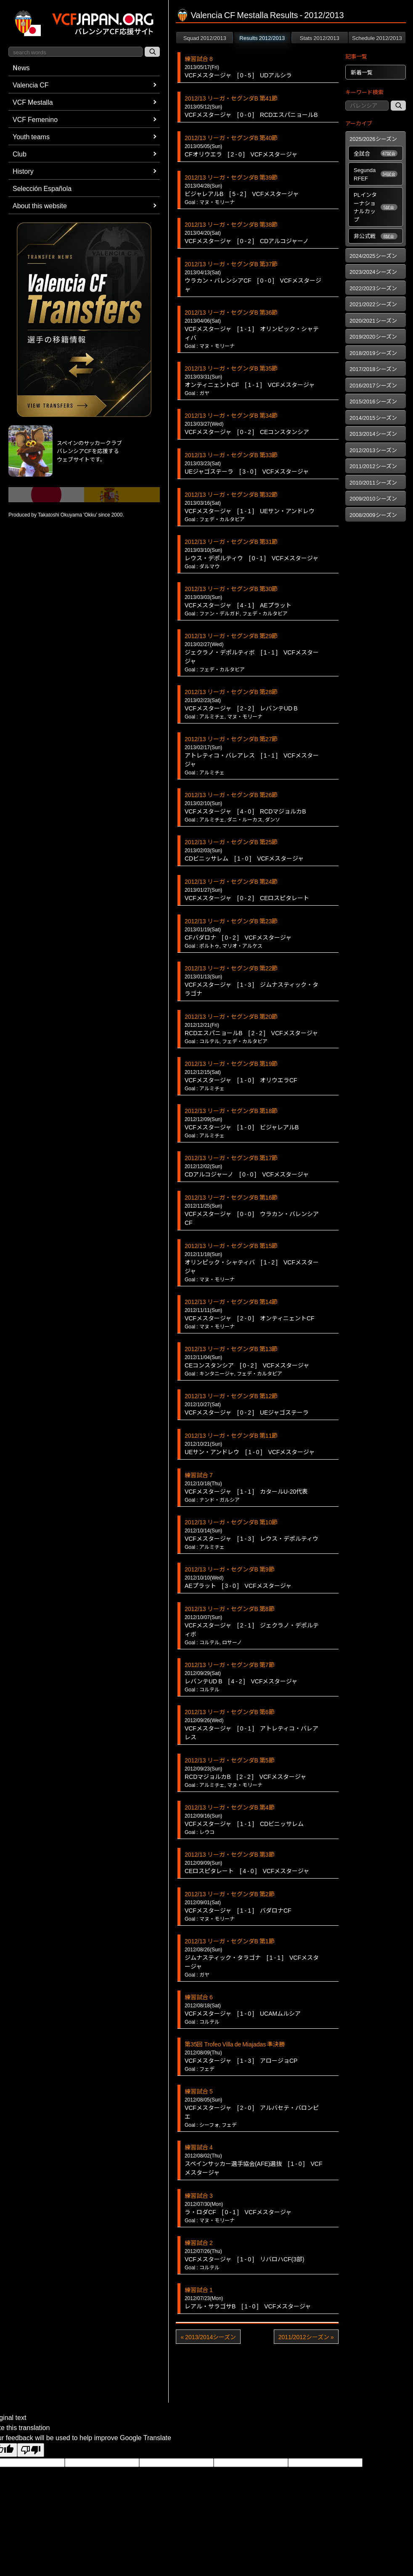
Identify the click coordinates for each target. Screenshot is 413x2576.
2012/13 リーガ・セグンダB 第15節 (231, 1245)
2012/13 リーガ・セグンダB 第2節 (230, 1894)
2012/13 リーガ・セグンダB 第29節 (231, 635)
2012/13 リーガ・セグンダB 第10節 (231, 1522)
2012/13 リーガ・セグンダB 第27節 (231, 738)
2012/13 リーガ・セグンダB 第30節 (231, 588)
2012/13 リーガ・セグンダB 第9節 (230, 1569)
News (21, 67)
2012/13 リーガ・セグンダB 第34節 (231, 415)
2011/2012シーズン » (306, 2336)
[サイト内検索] (152, 52)
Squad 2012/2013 (204, 38)
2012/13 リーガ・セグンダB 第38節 (231, 224)
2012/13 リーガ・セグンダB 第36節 (231, 312)
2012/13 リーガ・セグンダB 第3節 (230, 1854)
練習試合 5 (199, 2091)
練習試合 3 (199, 2195)
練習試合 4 (199, 2147)
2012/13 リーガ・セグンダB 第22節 (231, 968)
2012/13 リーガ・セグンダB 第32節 (231, 494)
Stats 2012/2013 (319, 38)
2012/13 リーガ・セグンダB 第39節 (231, 177)
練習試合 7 (199, 1475)
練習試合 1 (199, 2289)
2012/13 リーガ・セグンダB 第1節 (230, 1941)
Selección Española (42, 188)
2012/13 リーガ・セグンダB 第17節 (231, 1157)
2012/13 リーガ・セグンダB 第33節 (231, 455)
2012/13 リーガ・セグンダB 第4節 (230, 1807)
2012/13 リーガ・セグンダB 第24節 (231, 881)
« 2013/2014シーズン (208, 2336)
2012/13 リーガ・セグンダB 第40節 (231, 137)
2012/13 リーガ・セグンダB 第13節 (231, 1348)
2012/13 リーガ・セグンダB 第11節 (231, 1435)
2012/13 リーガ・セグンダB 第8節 (230, 1608)
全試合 (375, 153)
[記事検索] (398, 106)
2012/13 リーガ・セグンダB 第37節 (231, 264)
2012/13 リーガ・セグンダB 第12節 (231, 1395)
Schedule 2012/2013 (377, 38)
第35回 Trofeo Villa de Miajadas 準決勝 (235, 2044)
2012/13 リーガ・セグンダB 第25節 (231, 841)
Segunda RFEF (375, 174)
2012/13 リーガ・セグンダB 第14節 (231, 1301)
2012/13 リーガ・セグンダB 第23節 (231, 921)
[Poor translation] (30, 2450)
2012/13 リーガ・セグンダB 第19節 (231, 1063)
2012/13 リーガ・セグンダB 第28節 (231, 691)
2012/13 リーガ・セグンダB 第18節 (231, 1110)
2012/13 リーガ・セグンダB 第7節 (230, 1664)
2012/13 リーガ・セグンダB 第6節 (230, 1711)
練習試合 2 (199, 2242)
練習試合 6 (199, 1997)
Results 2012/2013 (262, 38)
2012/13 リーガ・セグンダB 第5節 (230, 1760)
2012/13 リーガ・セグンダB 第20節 (231, 1016)
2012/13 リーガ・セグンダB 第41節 (231, 98)
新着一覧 (362, 72)
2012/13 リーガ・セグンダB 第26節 (231, 794)
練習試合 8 (199, 58)
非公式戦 (375, 236)
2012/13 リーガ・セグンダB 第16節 (231, 1197)
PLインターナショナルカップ (375, 207)
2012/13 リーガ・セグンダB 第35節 (231, 368)
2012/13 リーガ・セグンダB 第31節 (231, 541)
